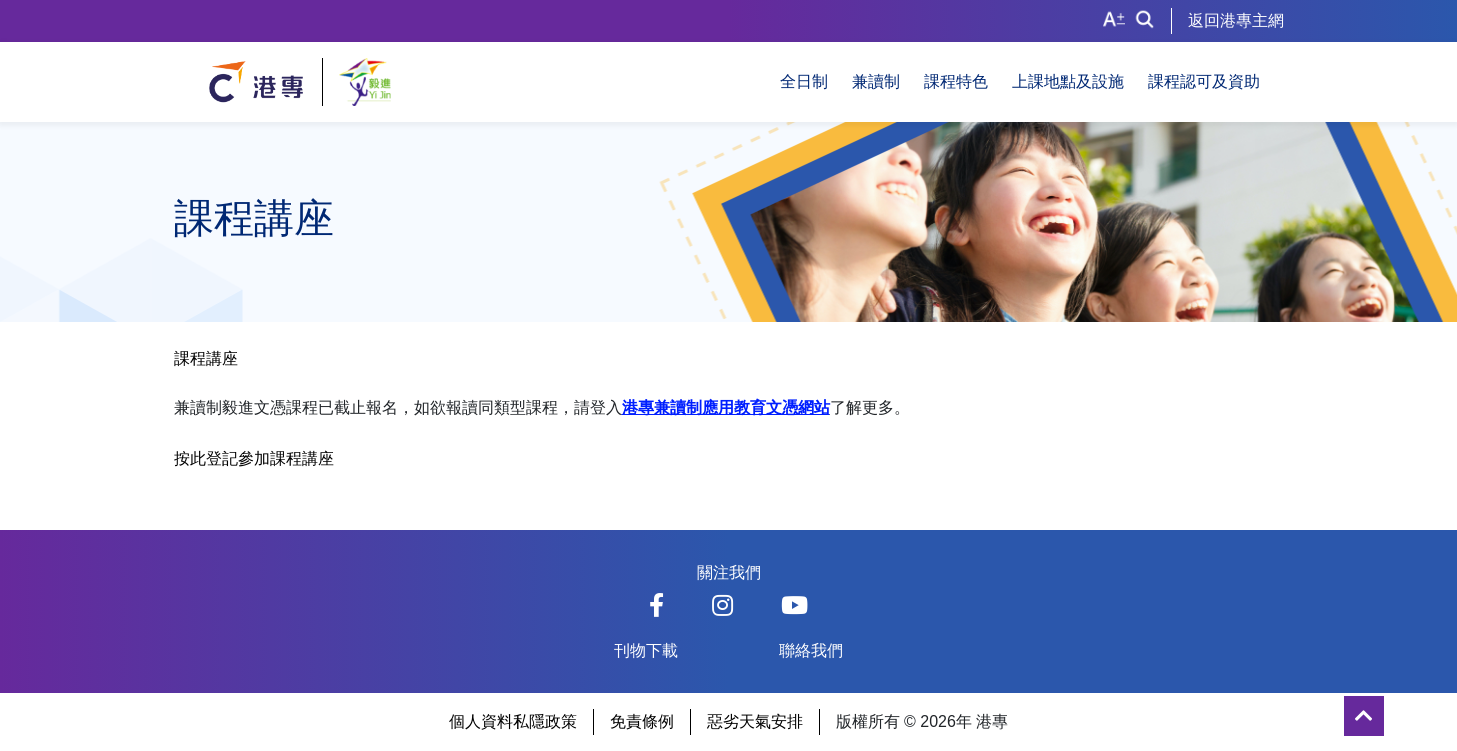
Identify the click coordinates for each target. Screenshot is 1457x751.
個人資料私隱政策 (513, 721)
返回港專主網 (1236, 20)
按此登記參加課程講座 (254, 458)
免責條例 (642, 721)
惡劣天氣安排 (755, 721)
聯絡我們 (811, 650)
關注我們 (729, 572)
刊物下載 (646, 650)
